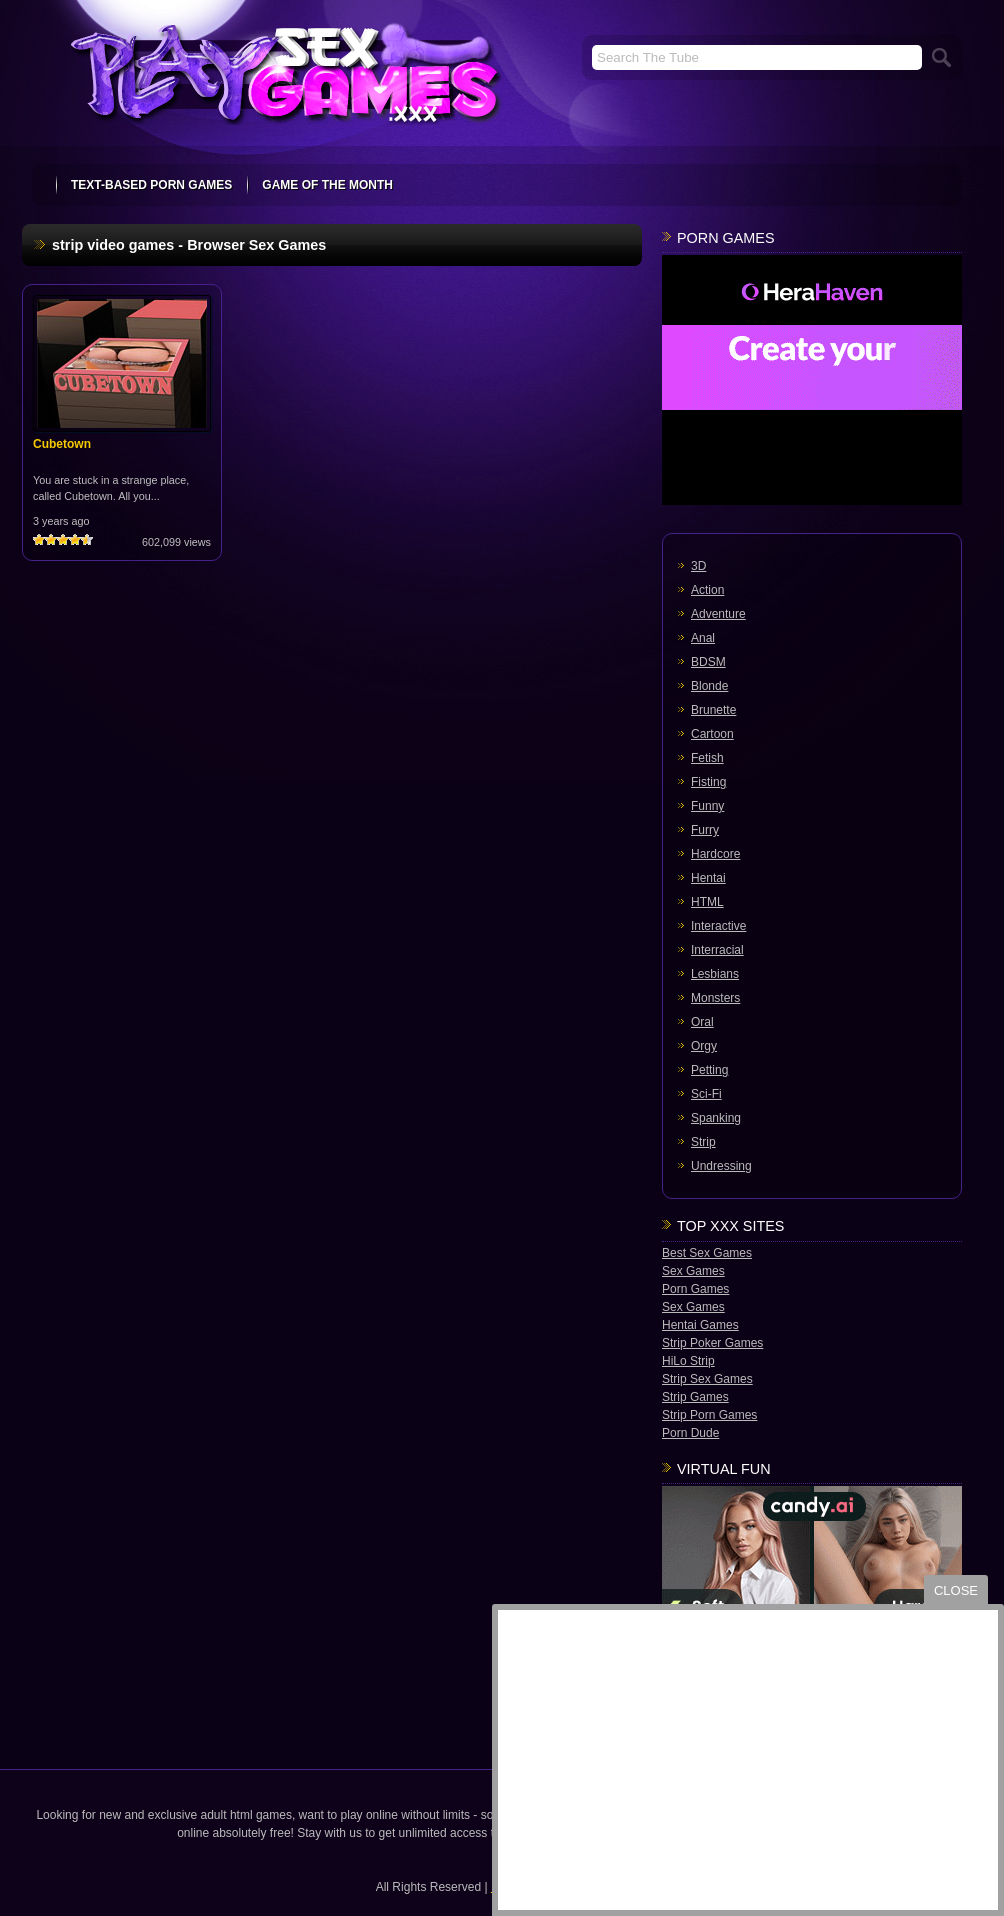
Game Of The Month (327, 185)
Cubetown (62, 444)
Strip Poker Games (712, 1343)
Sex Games (693, 1271)
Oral (702, 1022)
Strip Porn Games (709, 1415)
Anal (703, 638)
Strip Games (695, 1397)
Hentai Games (700, 1325)
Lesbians (715, 974)
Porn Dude (690, 1433)
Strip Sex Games (707, 1379)
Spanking (716, 1118)
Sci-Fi (706, 1094)
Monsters (715, 998)
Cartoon (712, 734)
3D (698, 566)
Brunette (713, 710)
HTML (707, 902)
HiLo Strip (688, 1361)
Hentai (708, 878)
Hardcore (715, 854)
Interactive (718, 926)
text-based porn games (151, 185)
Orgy (704, 1046)
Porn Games (695, 1289)
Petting (709, 1070)
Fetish (707, 758)
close (956, 1590)
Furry (705, 830)
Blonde (709, 686)
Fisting (708, 782)
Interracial (717, 950)
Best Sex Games (707, 1253)
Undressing (721, 1166)
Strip (703, 1142)
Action (707, 590)
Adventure (718, 614)
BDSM (708, 662)
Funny (707, 806)
